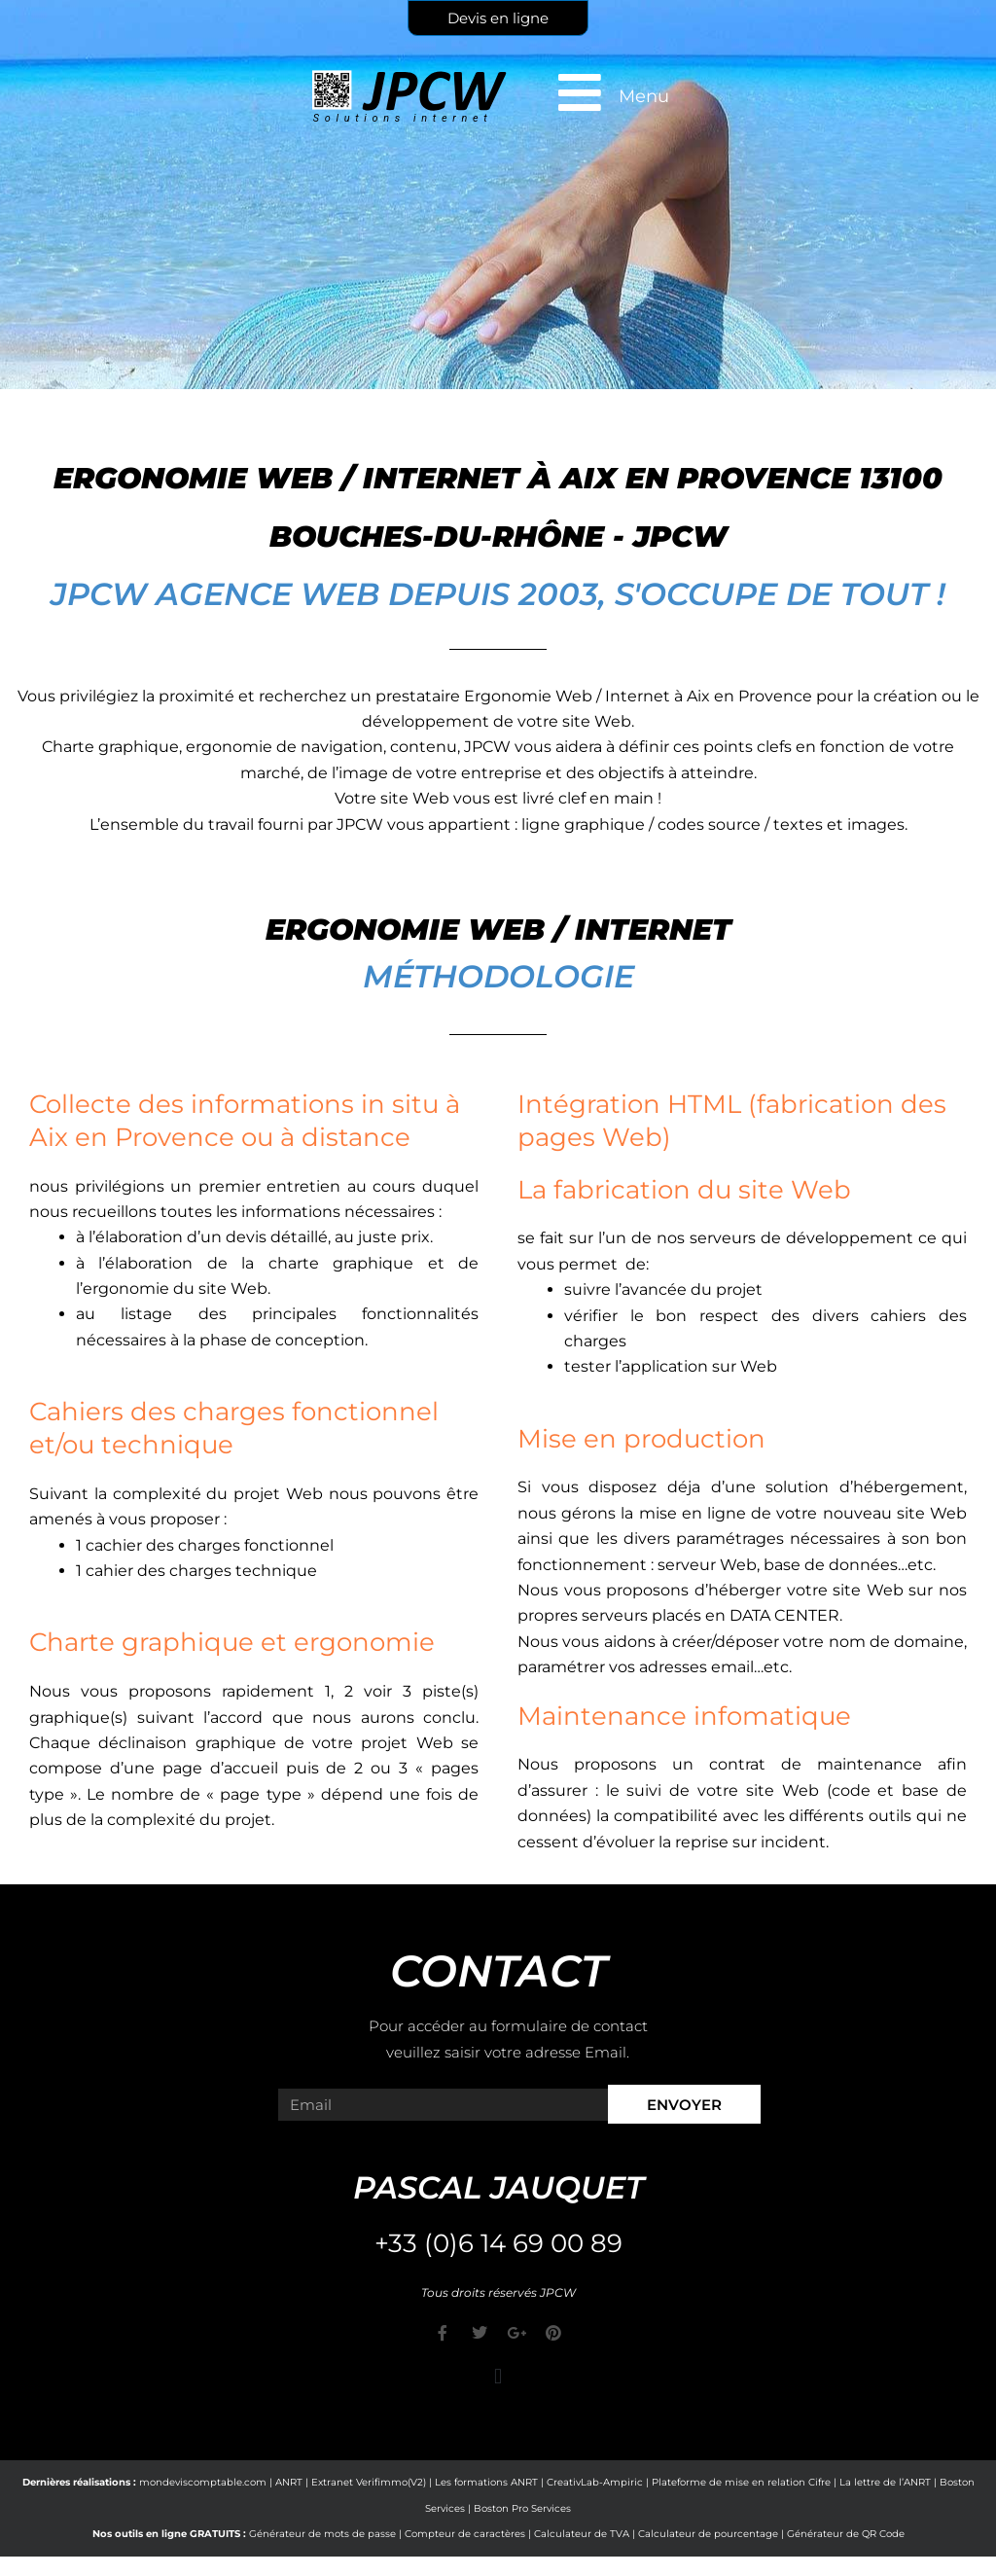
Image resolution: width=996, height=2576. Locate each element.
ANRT (288, 2482)
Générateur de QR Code (846, 2533)
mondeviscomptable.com (203, 2482)
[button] (497, 2376)
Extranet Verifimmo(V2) (368, 2482)
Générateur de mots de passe (322, 2533)
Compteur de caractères (465, 2533)
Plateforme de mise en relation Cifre (741, 2482)
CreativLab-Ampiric (595, 2482)
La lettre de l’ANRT (885, 2482)
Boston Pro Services (522, 2508)
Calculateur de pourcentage (708, 2533)
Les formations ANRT (486, 2482)
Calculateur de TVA (581, 2533)
